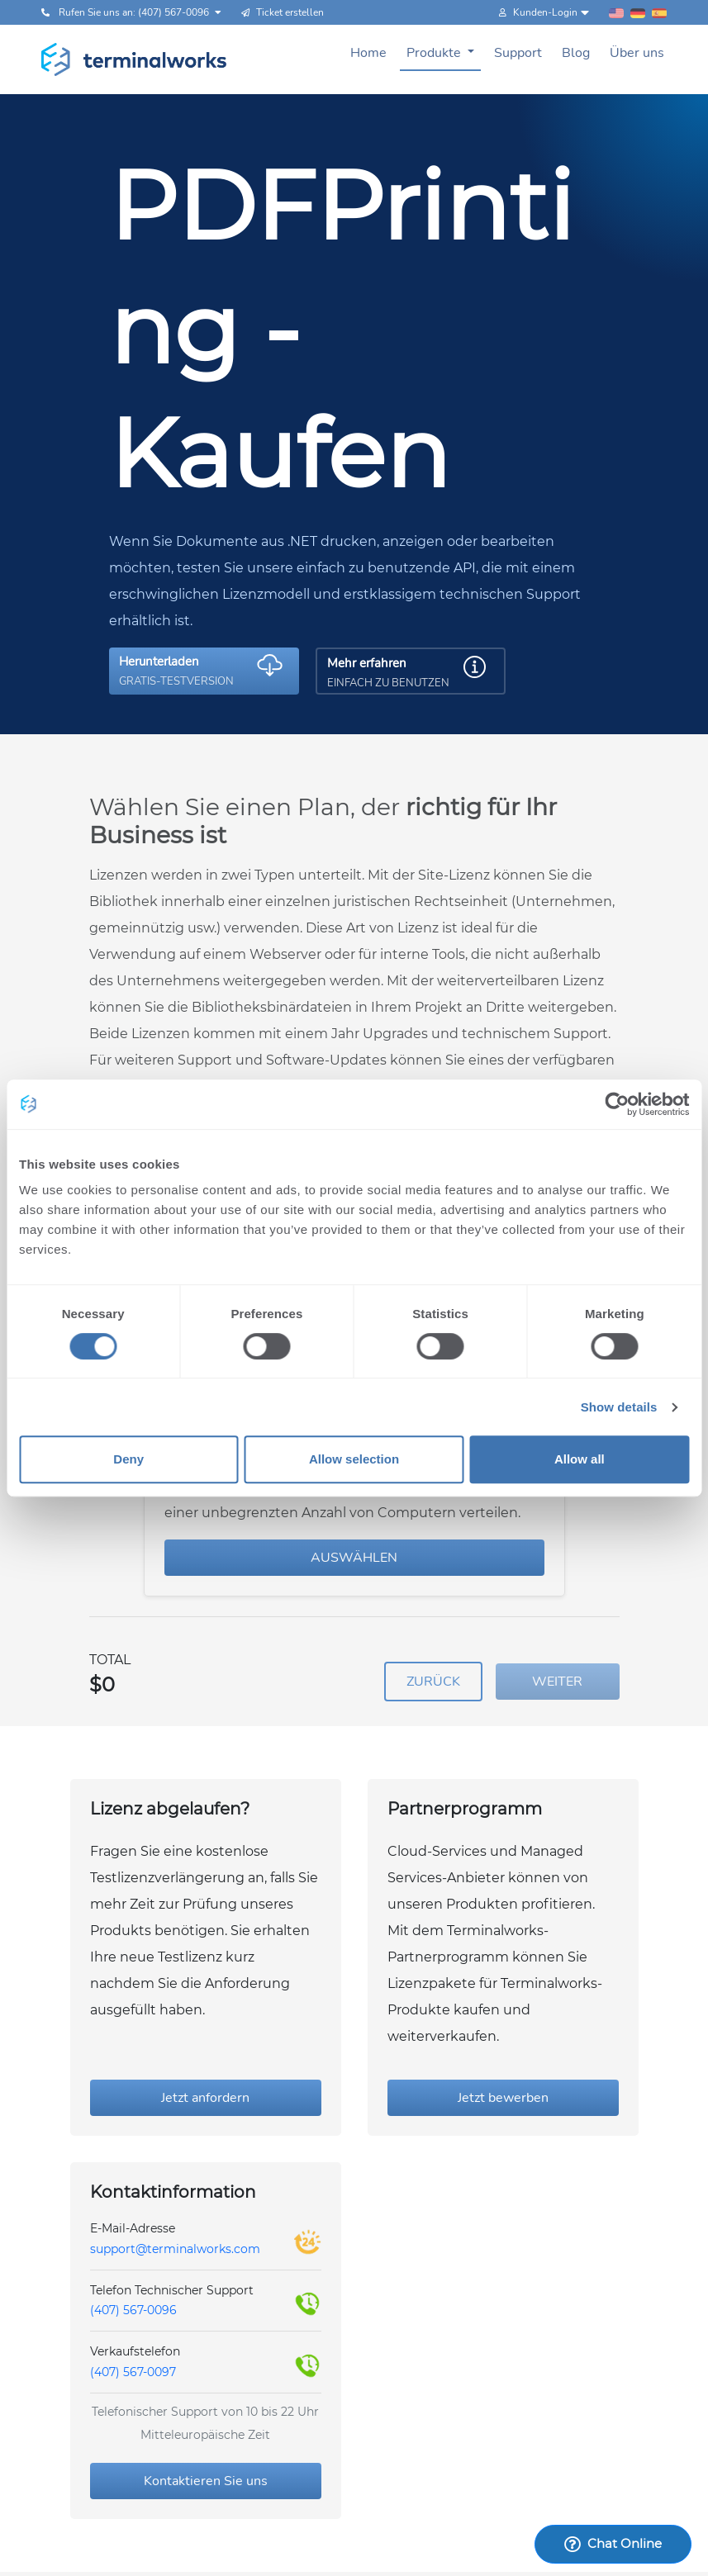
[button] (204, 671)
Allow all (579, 1459)
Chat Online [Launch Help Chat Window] (613, 2543)
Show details (619, 1407)
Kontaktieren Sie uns (206, 2481)
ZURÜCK (433, 1681)
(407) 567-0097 (133, 2372)
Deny (128, 1459)
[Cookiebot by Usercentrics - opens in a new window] (616, 1104)
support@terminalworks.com (175, 2249)
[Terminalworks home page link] (134, 59)
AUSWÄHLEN (354, 1558)
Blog (576, 53)
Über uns (637, 53)
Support (518, 53)
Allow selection (354, 1459)
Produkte (435, 53)
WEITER (557, 1681)
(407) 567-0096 (133, 2310)
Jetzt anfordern (205, 2098)
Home (368, 53)
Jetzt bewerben (503, 2098)
